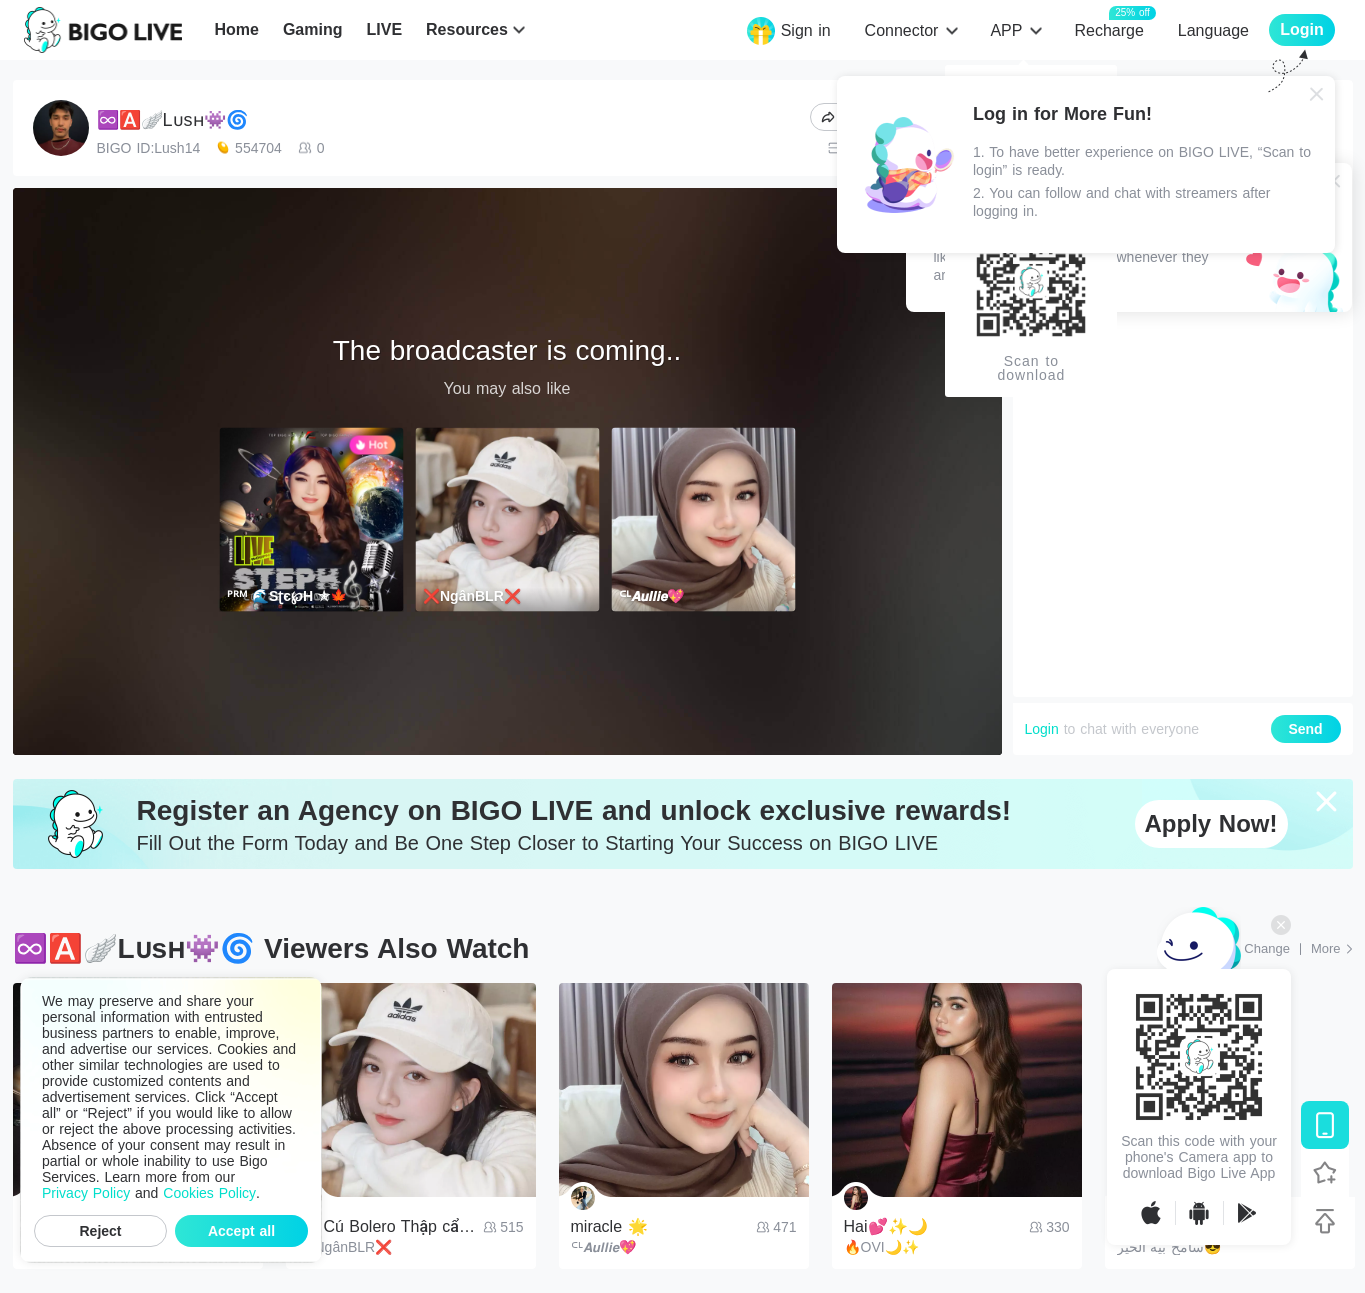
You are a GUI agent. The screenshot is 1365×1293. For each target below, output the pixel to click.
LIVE (384, 29)
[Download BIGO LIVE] (1325, 1125)
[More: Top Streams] (1332, 949)
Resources (467, 29)
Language (1213, 30)
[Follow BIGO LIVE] (1325, 1173)
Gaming (313, 29)
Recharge (1108, 29)
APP (1006, 30)
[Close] (1317, 94)
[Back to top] (1325, 1221)
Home (236, 29)
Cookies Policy (209, 1193)
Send (1305, 729)
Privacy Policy (86, 1193)
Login (1042, 729)
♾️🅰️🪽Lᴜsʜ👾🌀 (172, 120)
